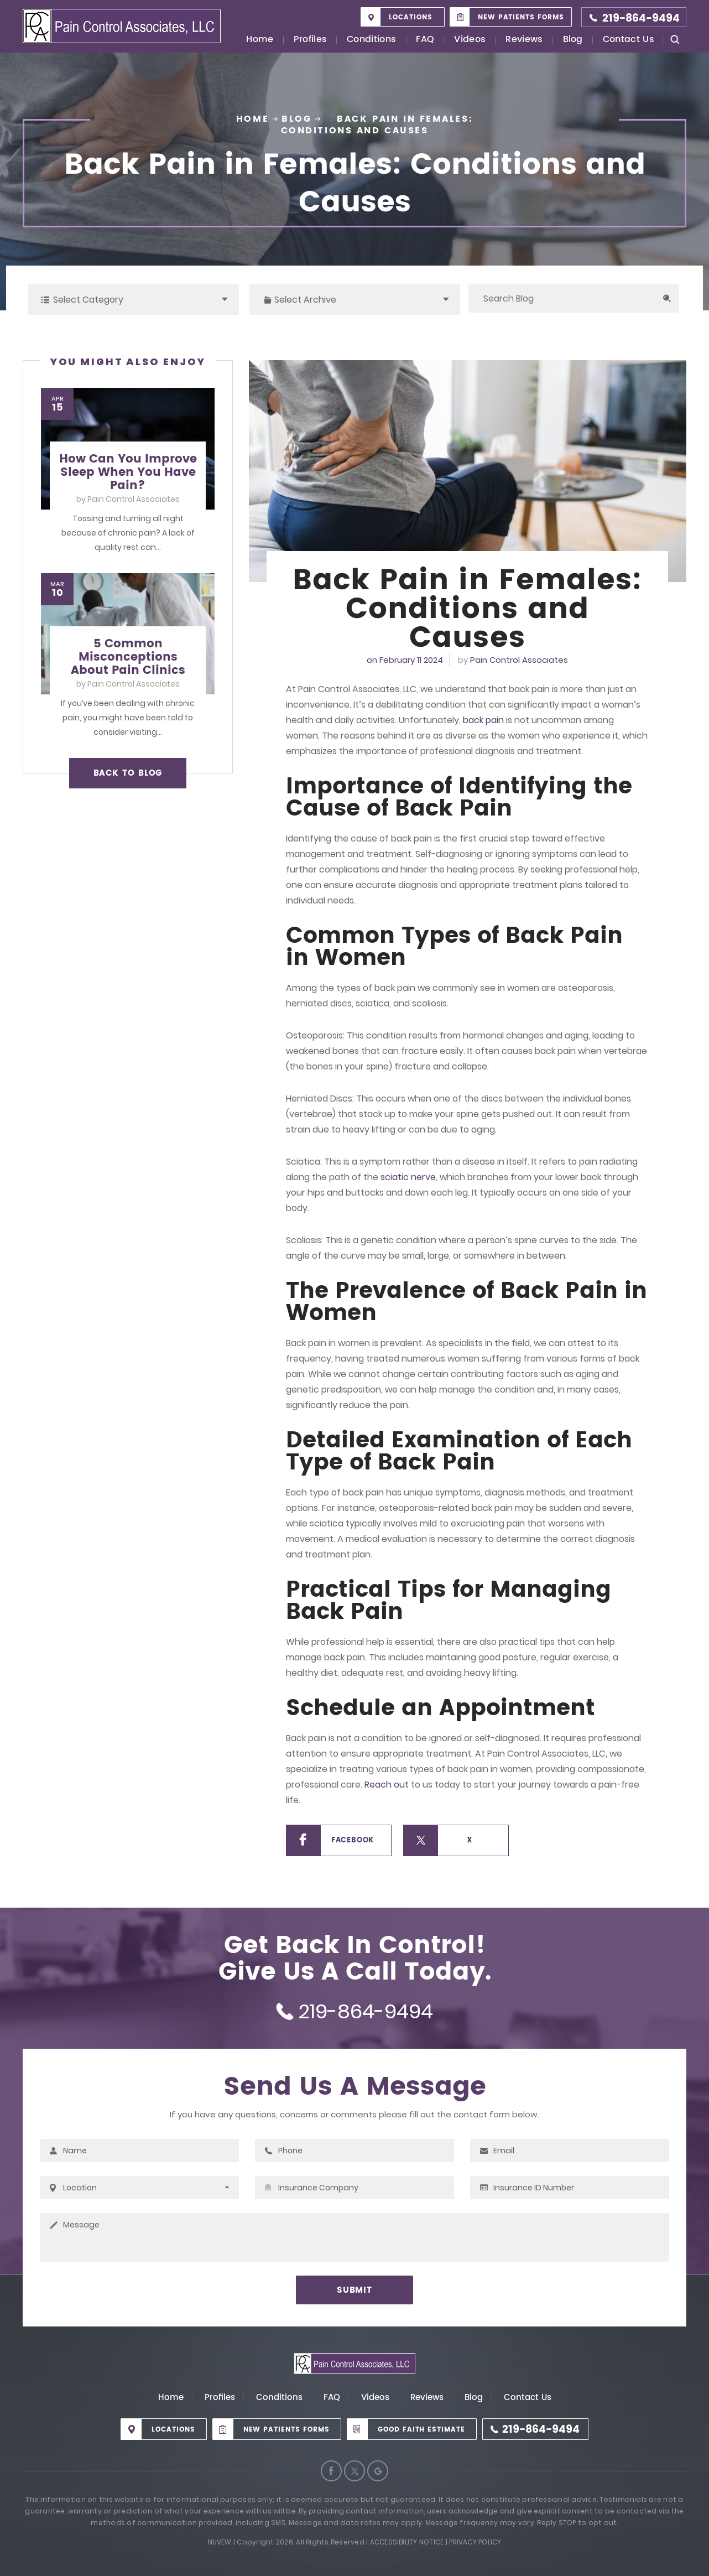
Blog (573, 40)
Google (377, 2470)
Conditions (371, 40)
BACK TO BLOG (128, 773)
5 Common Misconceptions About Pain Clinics (128, 657)
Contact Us (628, 40)
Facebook (352, 1840)
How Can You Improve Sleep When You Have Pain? (128, 472)
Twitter (354, 2470)
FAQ (425, 40)
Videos (470, 40)
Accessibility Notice (407, 2542)
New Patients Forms (521, 17)
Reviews (524, 40)
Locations (410, 17)
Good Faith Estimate (421, 2429)
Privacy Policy (475, 2542)
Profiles (310, 40)
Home (259, 40)
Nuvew (220, 2542)
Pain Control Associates (519, 660)
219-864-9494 (641, 18)
